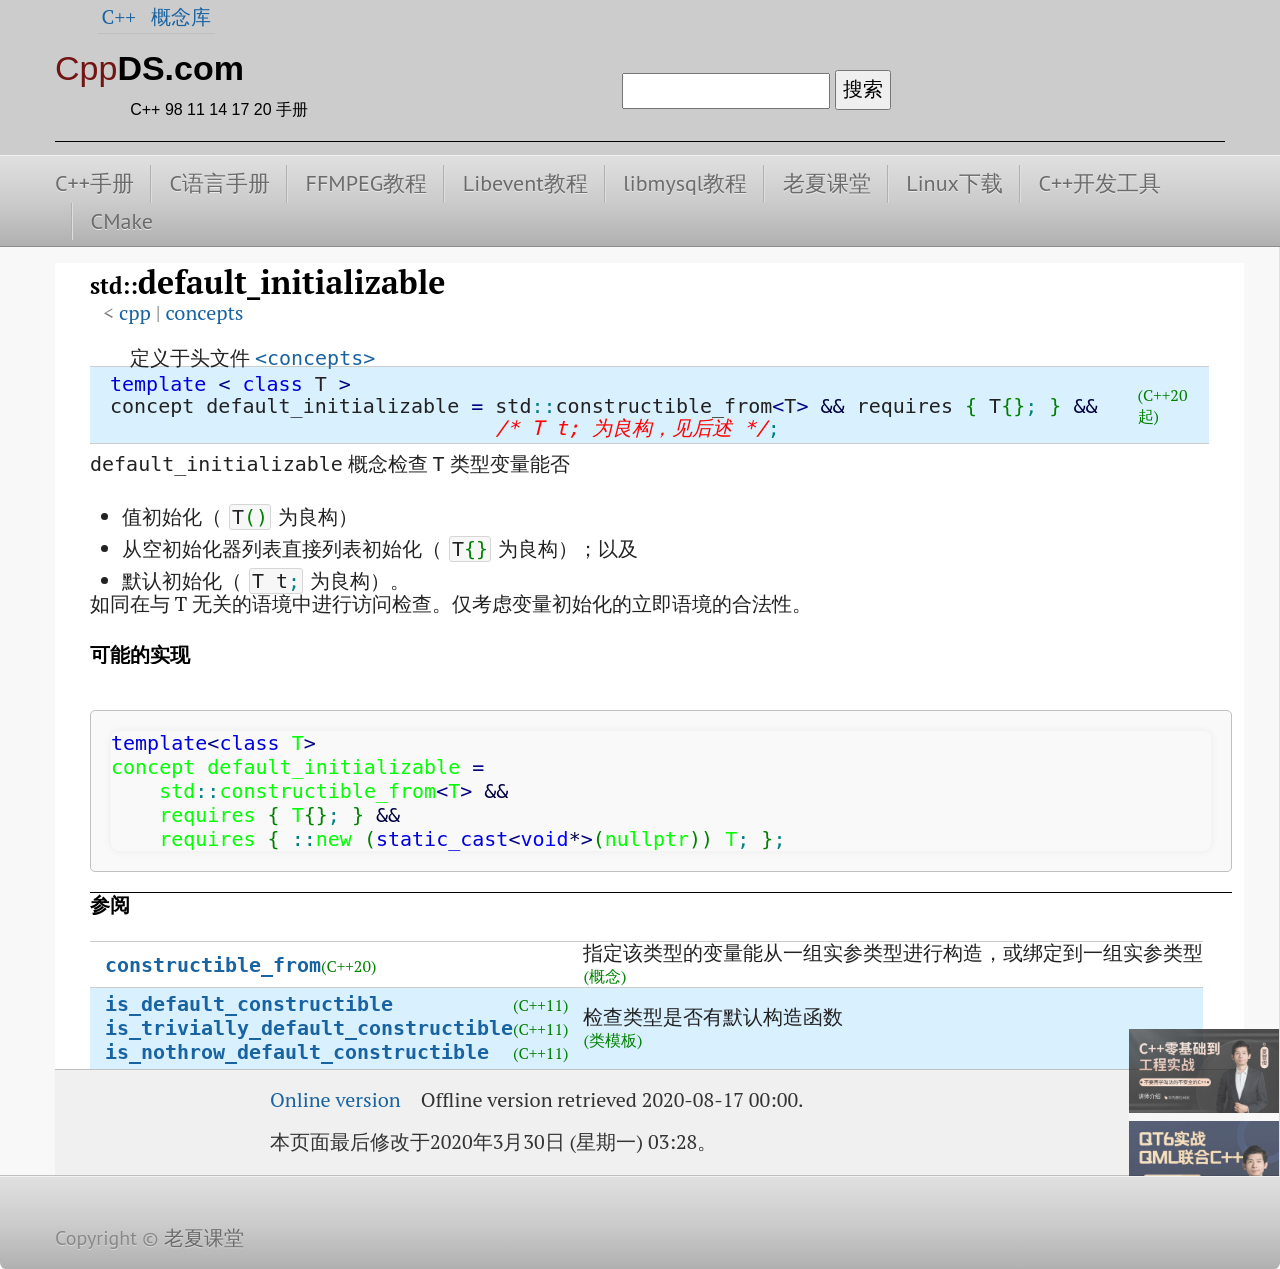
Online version (335, 1099)
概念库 (181, 16)
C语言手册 (219, 183)
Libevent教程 (525, 183)
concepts (204, 312)
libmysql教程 (685, 183)
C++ (119, 16)
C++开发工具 (1099, 183)
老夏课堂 (827, 183)
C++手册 (94, 183)
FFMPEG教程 (367, 183)
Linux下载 (954, 183)
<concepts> (315, 358)
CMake (122, 221)
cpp (135, 312)
